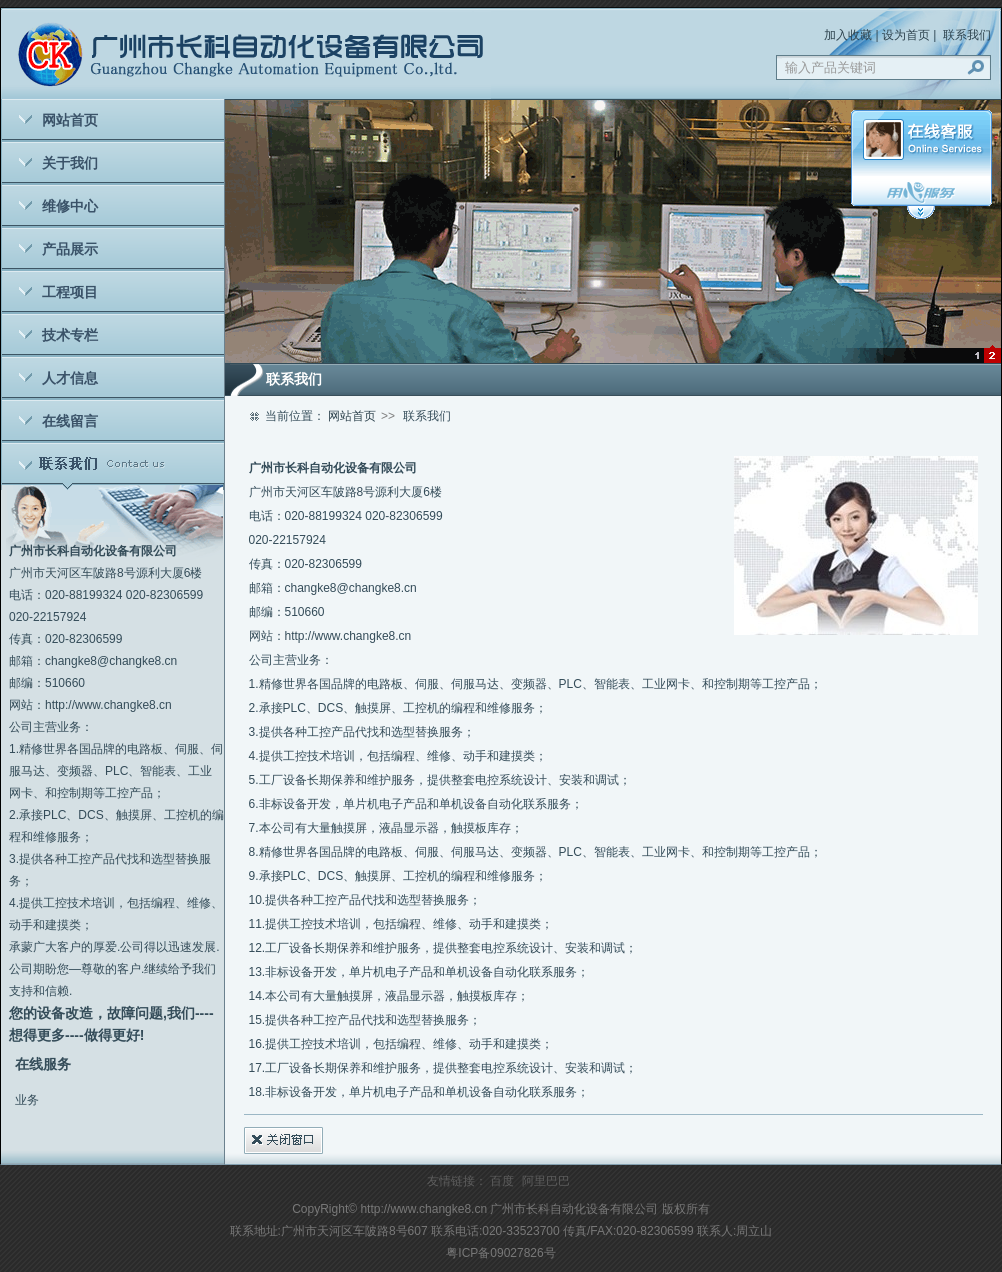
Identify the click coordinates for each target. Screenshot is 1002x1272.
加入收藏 (848, 35)
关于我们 (70, 163)
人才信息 (70, 378)
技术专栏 (70, 335)
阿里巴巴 (546, 1181)
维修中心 (70, 206)
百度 (502, 1181)
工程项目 (70, 292)
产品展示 (70, 249)
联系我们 (967, 35)
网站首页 (70, 120)
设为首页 (906, 35)
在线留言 (70, 421)
